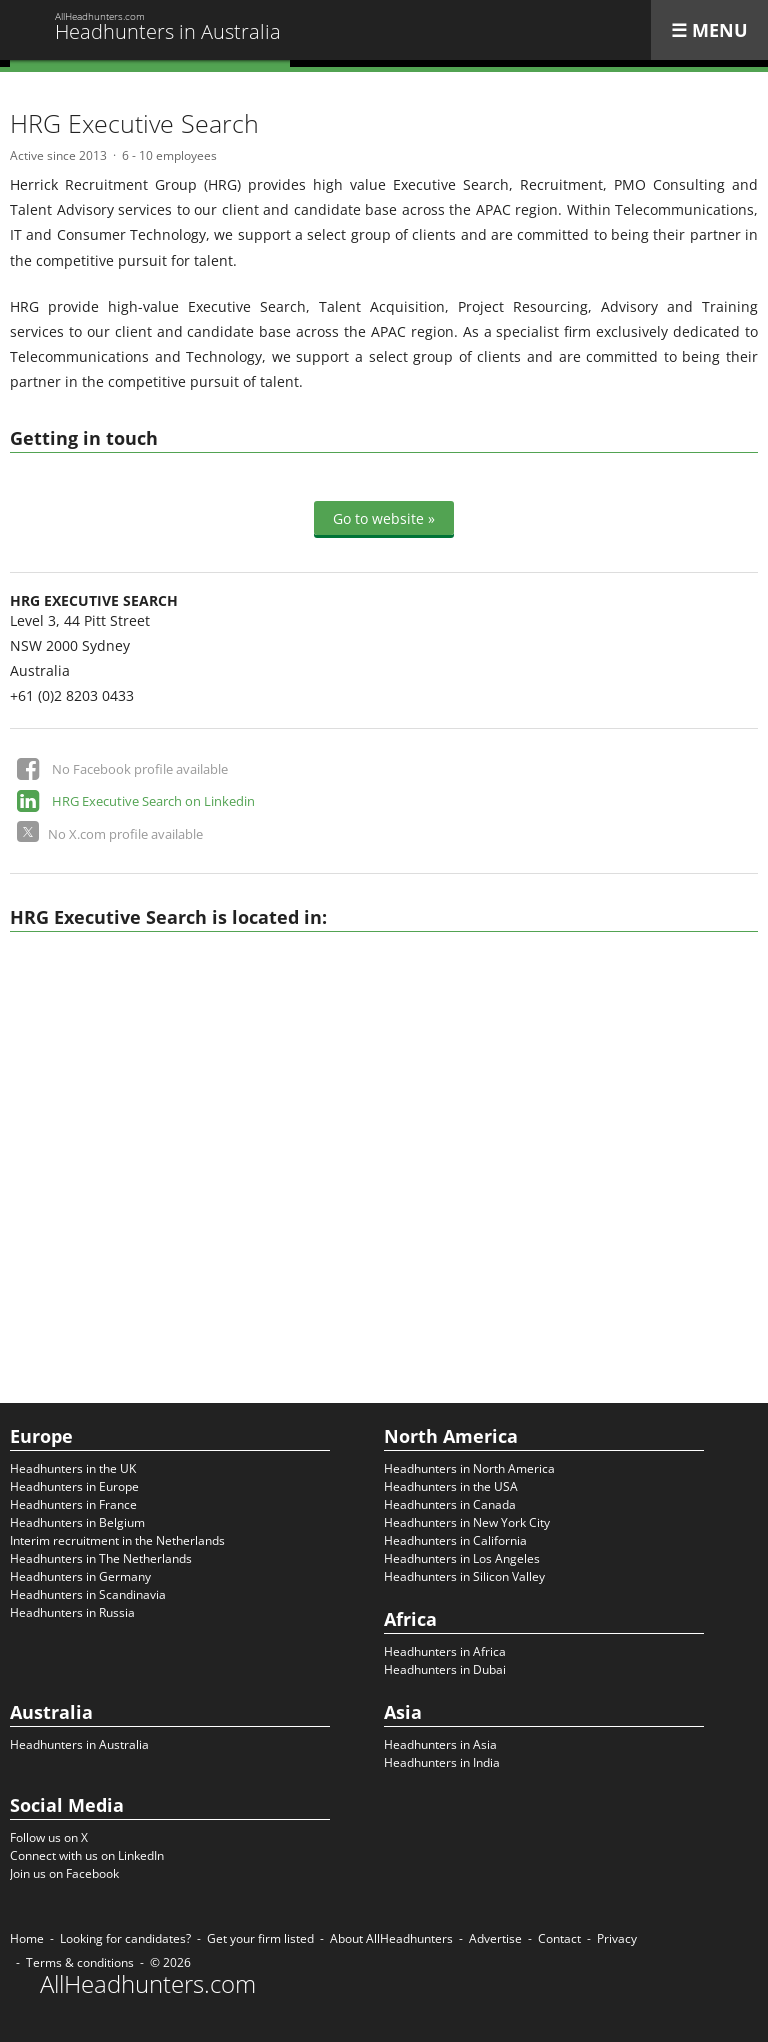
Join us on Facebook (64, 1873)
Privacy (617, 1938)
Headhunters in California (455, 1540)
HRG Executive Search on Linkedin (153, 801)
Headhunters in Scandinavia (88, 1594)
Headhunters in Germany (80, 1576)
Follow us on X (49, 1837)
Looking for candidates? (125, 1938)
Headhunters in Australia (79, 1744)
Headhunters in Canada (450, 1504)
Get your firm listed (260, 1938)
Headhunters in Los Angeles (462, 1558)
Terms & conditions (80, 1962)
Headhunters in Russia (72, 1612)
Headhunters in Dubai (445, 1669)
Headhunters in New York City (467, 1522)
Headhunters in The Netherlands (101, 1558)
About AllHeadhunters (391, 1938)
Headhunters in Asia (440, 1744)
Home (27, 1938)
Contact (559, 1938)
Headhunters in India (442, 1762)
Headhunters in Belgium (77, 1522)
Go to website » (384, 518)
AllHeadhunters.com (148, 1984)
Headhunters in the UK (73, 1468)
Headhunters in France (73, 1504)
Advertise (495, 1938)
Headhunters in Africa (445, 1651)
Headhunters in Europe (74, 1486)
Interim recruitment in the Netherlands (117, 1540)
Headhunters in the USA (451, 1486)
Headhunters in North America (469, 1468)
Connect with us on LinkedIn (87, 1855)
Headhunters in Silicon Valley (464, 1576)
